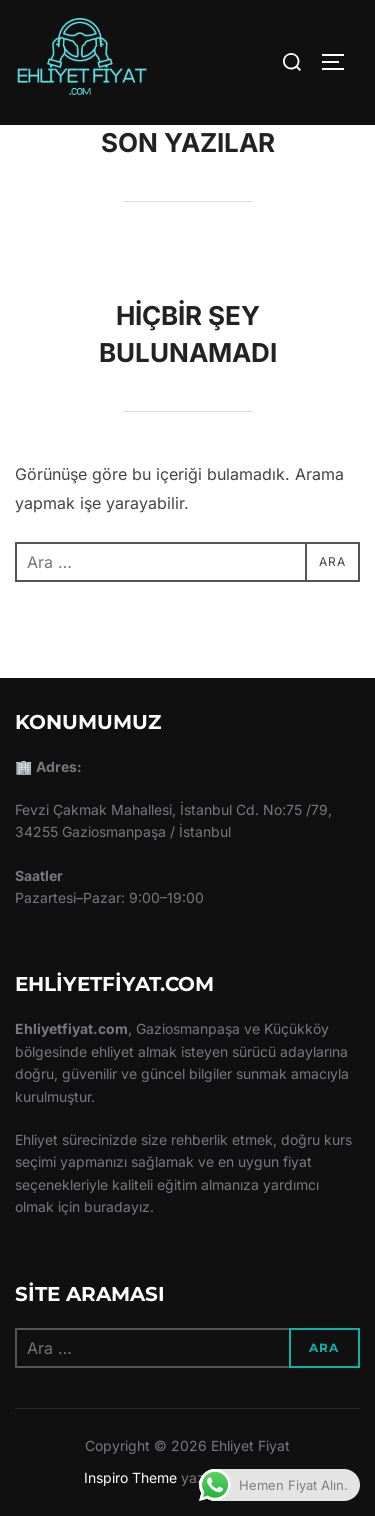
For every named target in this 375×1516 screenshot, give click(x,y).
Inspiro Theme (130, 1477)
